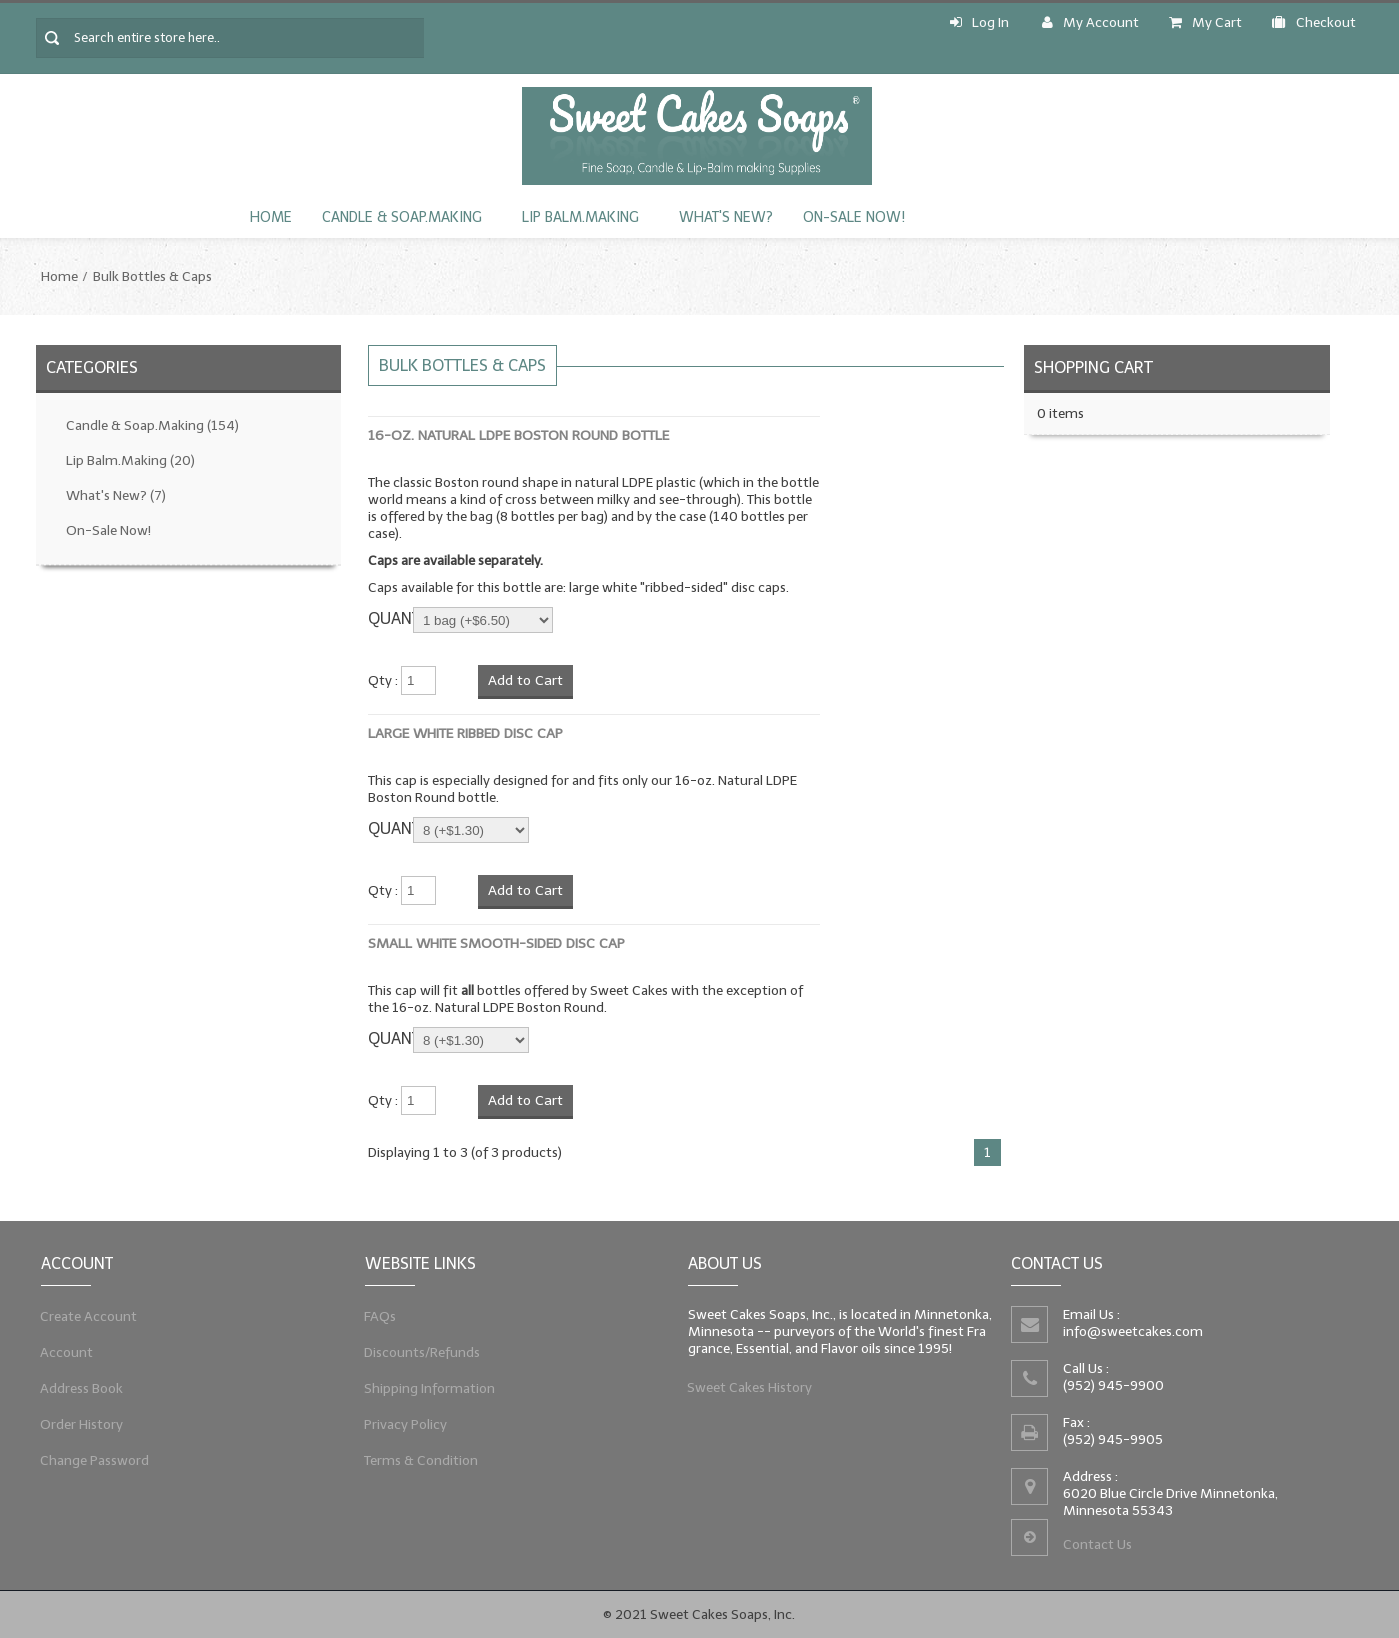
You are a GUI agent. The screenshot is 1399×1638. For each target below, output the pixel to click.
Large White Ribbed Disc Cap (465, 733)
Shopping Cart (1093, 367)
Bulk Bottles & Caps (152, 276)
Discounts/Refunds (420, 1351)
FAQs (377, 1315)
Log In (979, 22)
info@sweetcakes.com (1132, 1331)
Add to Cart (525, 680)
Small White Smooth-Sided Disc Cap (496, 943)
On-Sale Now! (854, 217)
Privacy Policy (403, 1425)
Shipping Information (427, 1388)
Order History (80, 1425)
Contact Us (1097, 1546)
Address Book (80, 1388)
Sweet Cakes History (748, 1388)
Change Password (93, 1462)
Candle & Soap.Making (402, 217)
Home (271, 217)
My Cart (1205, 22)
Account (65, 1351)
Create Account (87, 1315)
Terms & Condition (419, 1462)
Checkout (1314, 22)
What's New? (726, 217)
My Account (1090, 22)
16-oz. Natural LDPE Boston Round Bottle (518, 435)
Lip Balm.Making (580, 217)
